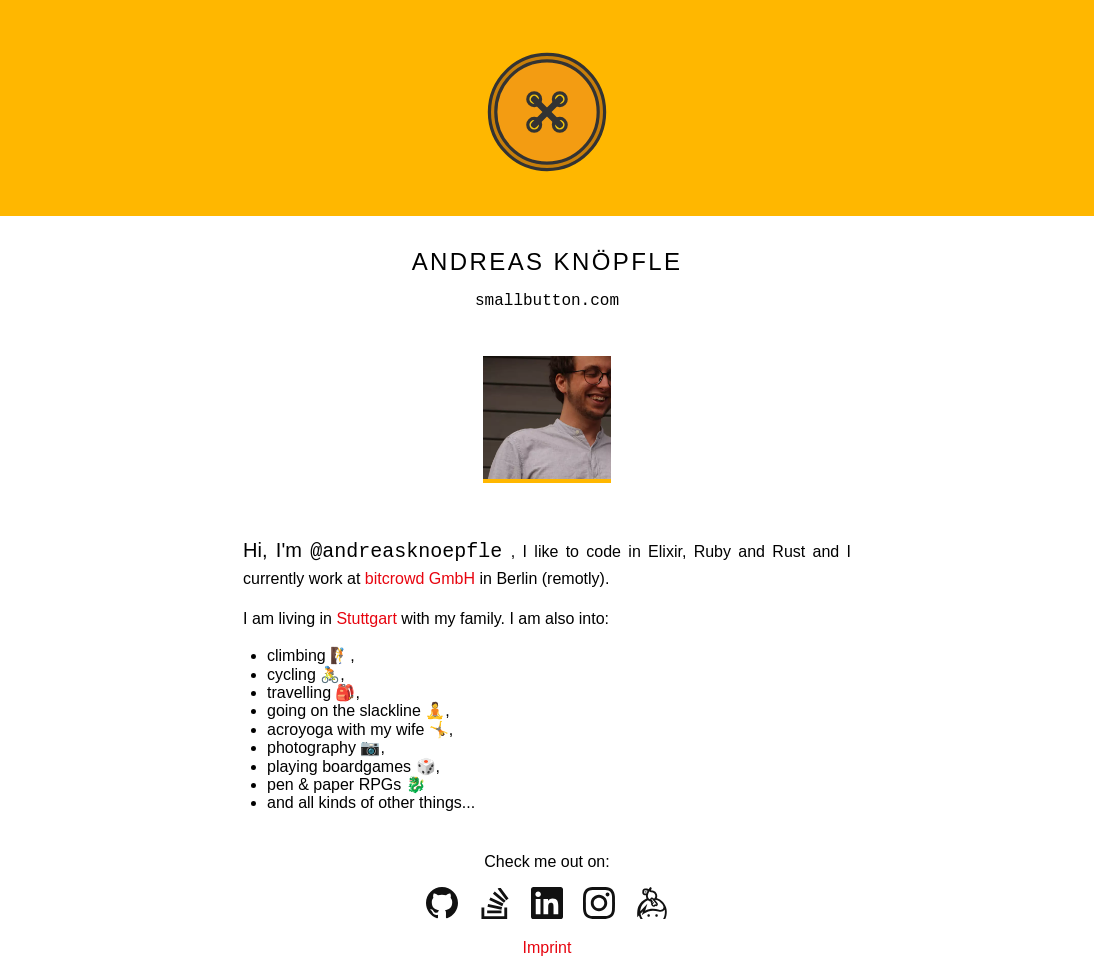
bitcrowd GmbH (422, 576)
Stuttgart (368, 616)
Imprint (547, 945)
